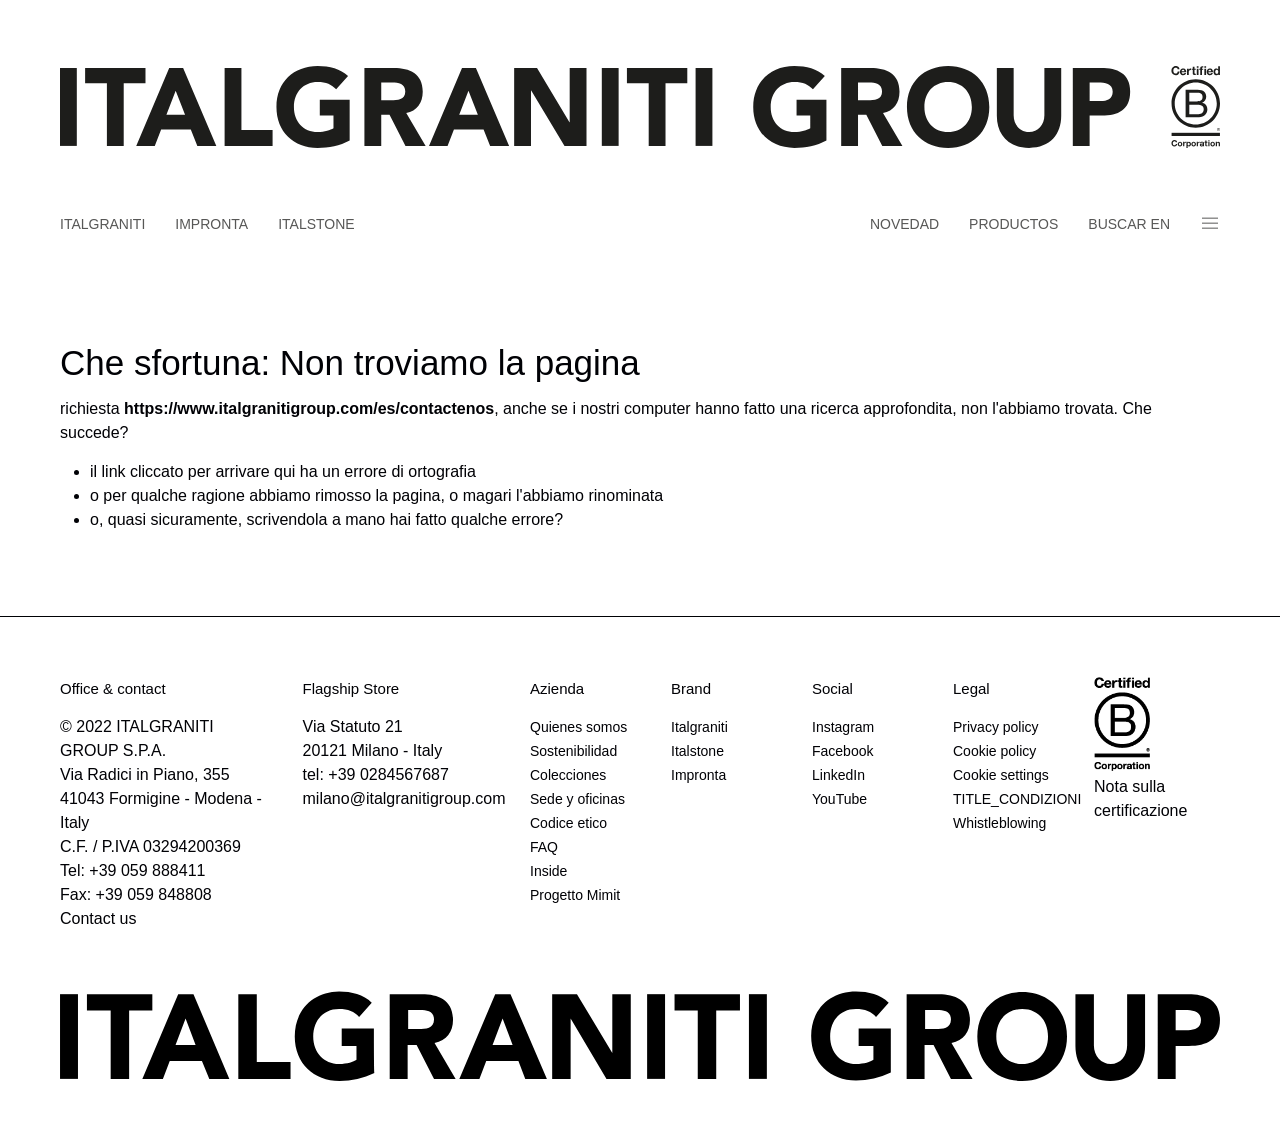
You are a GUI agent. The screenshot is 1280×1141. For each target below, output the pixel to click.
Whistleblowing (999, 823)
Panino (1210, 223)
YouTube (839, 799)
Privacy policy (996, 727)
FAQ (544, 847)
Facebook (842, 751)
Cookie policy (994, 751)
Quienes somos (578, 727)
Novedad (904, 224)
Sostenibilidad (573, 751)
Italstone (316, 224)
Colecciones (568, 775)
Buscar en (1129, 224)
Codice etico (568, 823)
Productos (1013, 224)
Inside (548, 871)
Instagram (843, 727)
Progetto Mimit (575, 895)
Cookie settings (1001, 775)
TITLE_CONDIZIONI (1016, 799)
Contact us (98, 918)
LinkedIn (838, 775)
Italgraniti (102, 224)
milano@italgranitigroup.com (404, 798)
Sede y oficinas (577, 799)
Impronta (211, 224)
